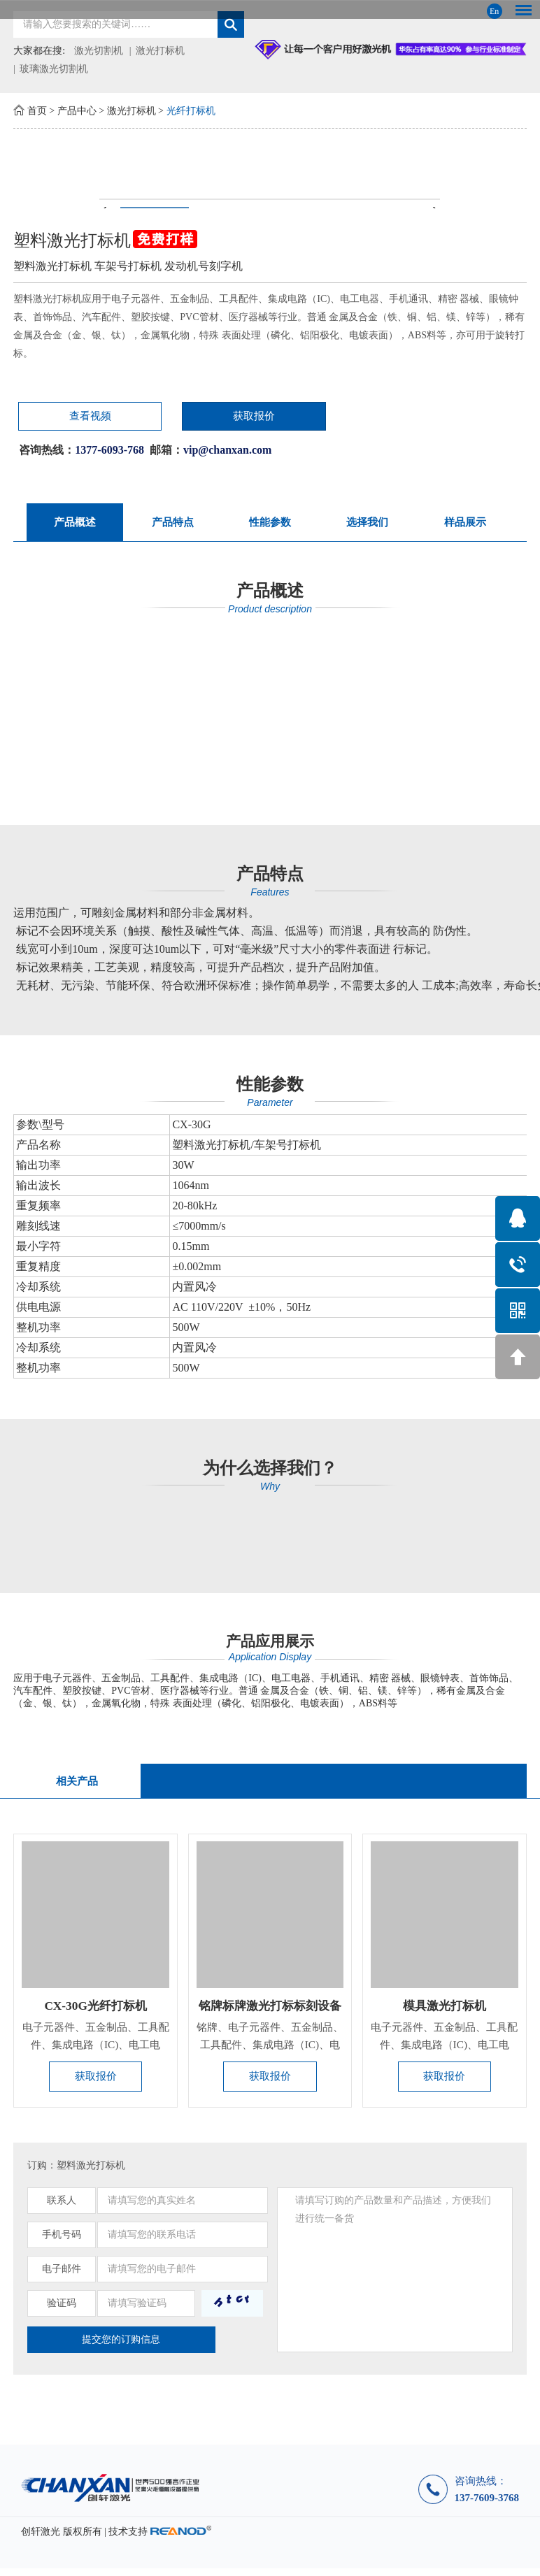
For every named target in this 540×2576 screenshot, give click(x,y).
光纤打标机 (190, 111)
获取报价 (177, 417)
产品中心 (77, 111)
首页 (37, 111)
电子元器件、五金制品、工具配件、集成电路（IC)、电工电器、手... (96, 2051)
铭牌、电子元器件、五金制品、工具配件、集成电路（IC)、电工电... (270, 2051)
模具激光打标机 (444, 2012)
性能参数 (270, 524)
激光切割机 (98, 50)
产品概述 (74, 524)
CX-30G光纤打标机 (96, 2012)
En (494, 11)
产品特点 (172, 524)
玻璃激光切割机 (54, 69)
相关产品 (76, 1784)
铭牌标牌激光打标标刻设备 (272, 2012)
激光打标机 (160, 50)
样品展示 (465, 524)
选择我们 (367, 524)
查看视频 (62, 417)
